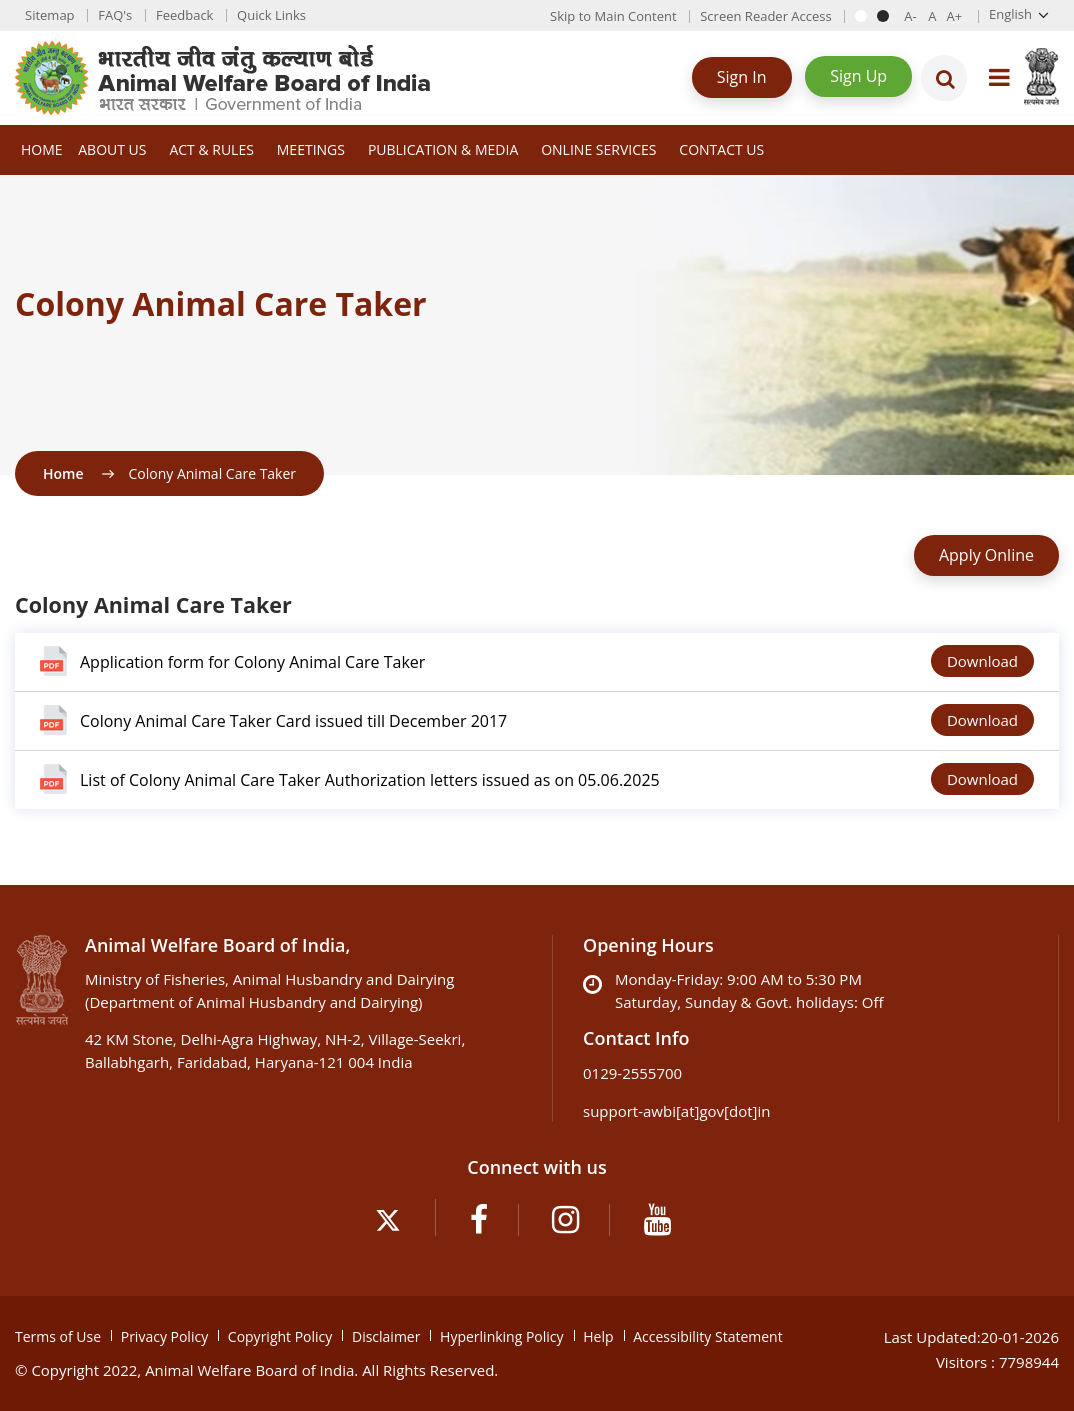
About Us (112, 149)
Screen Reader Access (765, 16)
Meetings (311, 149)
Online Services (598, 149)
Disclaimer (386, 1336)
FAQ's (115, 15)
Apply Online (986, 555)
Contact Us (721, 149)
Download (982, 661)
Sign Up (858, 76)
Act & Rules (211, 149)
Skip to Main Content (613, 16)
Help (598, 1336)
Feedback (185, 15)
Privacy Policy (164, 1336)
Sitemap (50, 15)
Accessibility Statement (708, 1336)
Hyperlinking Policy (501, 1336)
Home (42, 149)
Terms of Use (58, 1336)
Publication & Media (443, 149)
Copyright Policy (280, 1336)
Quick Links (271, 15)
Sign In (742, 77)
